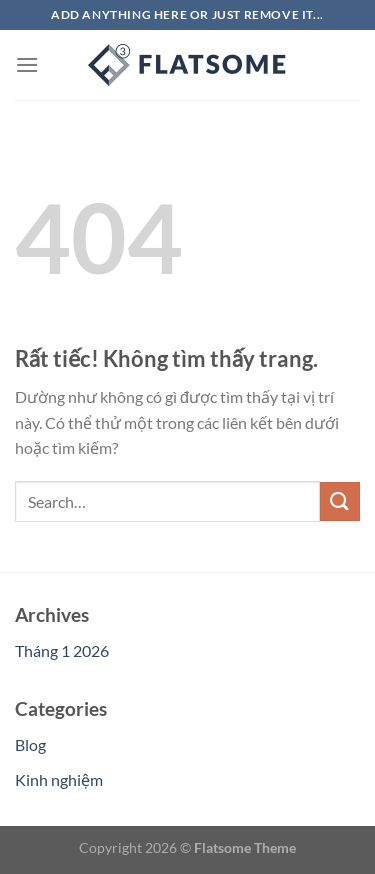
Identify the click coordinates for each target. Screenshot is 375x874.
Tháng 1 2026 (62, 650)
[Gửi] (340, 501)
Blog (30, 744)
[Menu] (27, 64)
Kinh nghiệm (59, 779)
